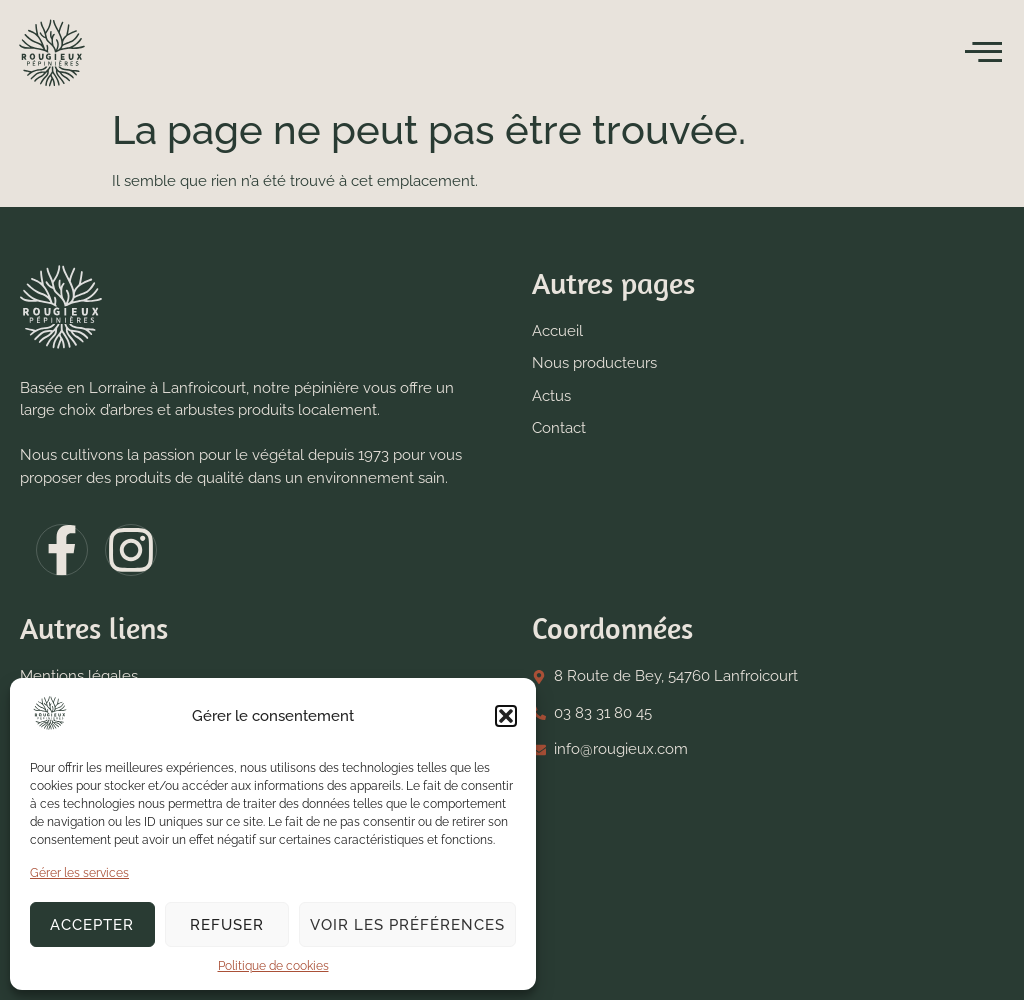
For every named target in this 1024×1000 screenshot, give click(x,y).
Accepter (92, 925)
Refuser (227, 925)
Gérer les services (79, 873)
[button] (506, 716)
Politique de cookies (273, 966)
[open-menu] (984, 52)
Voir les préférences (407, 925)
